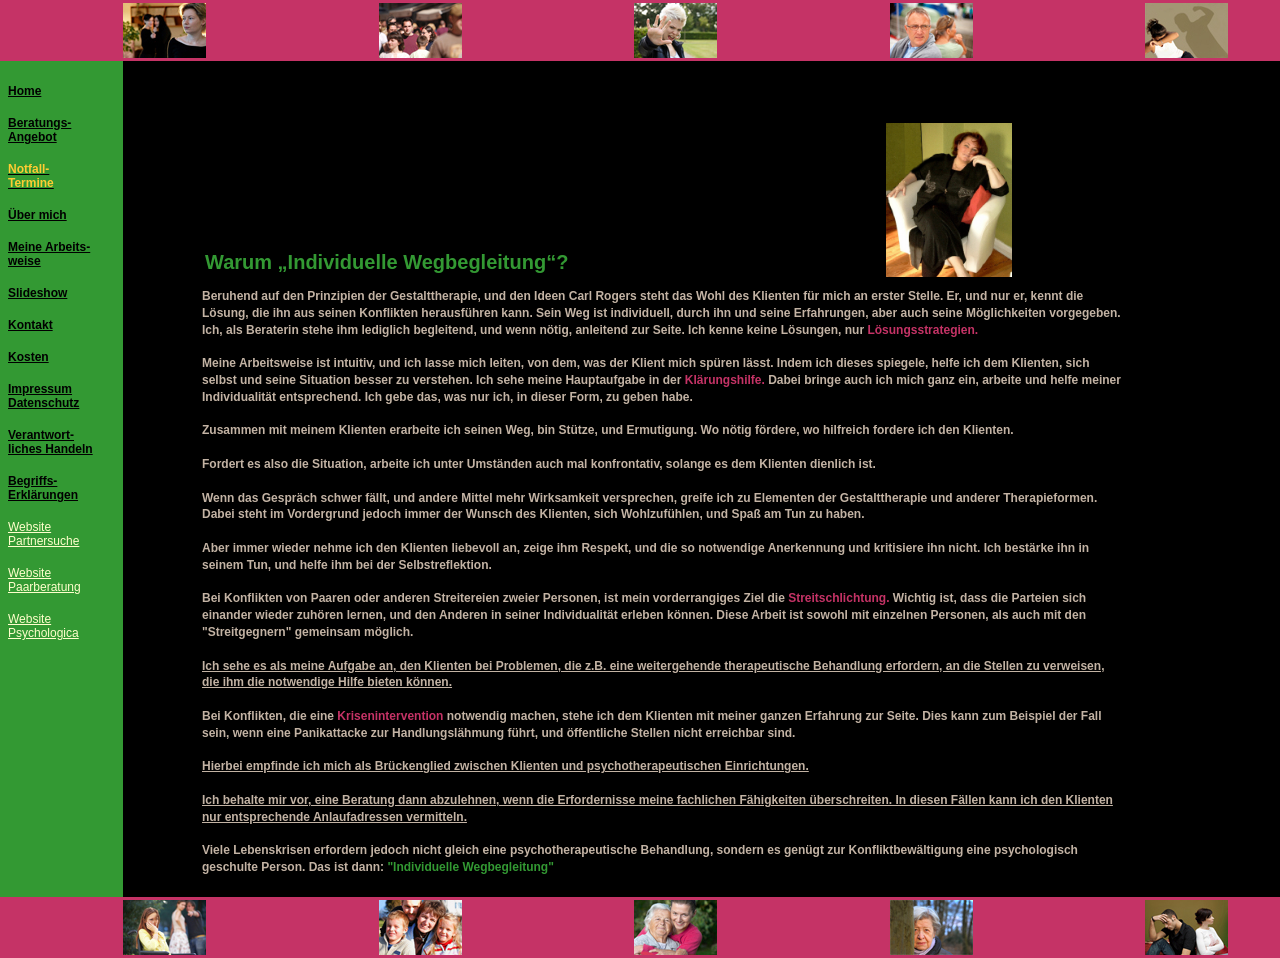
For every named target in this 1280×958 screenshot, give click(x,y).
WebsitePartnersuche (43, 534)
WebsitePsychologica (43, 626)
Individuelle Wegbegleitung (417, 262)
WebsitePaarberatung (44, 580)
